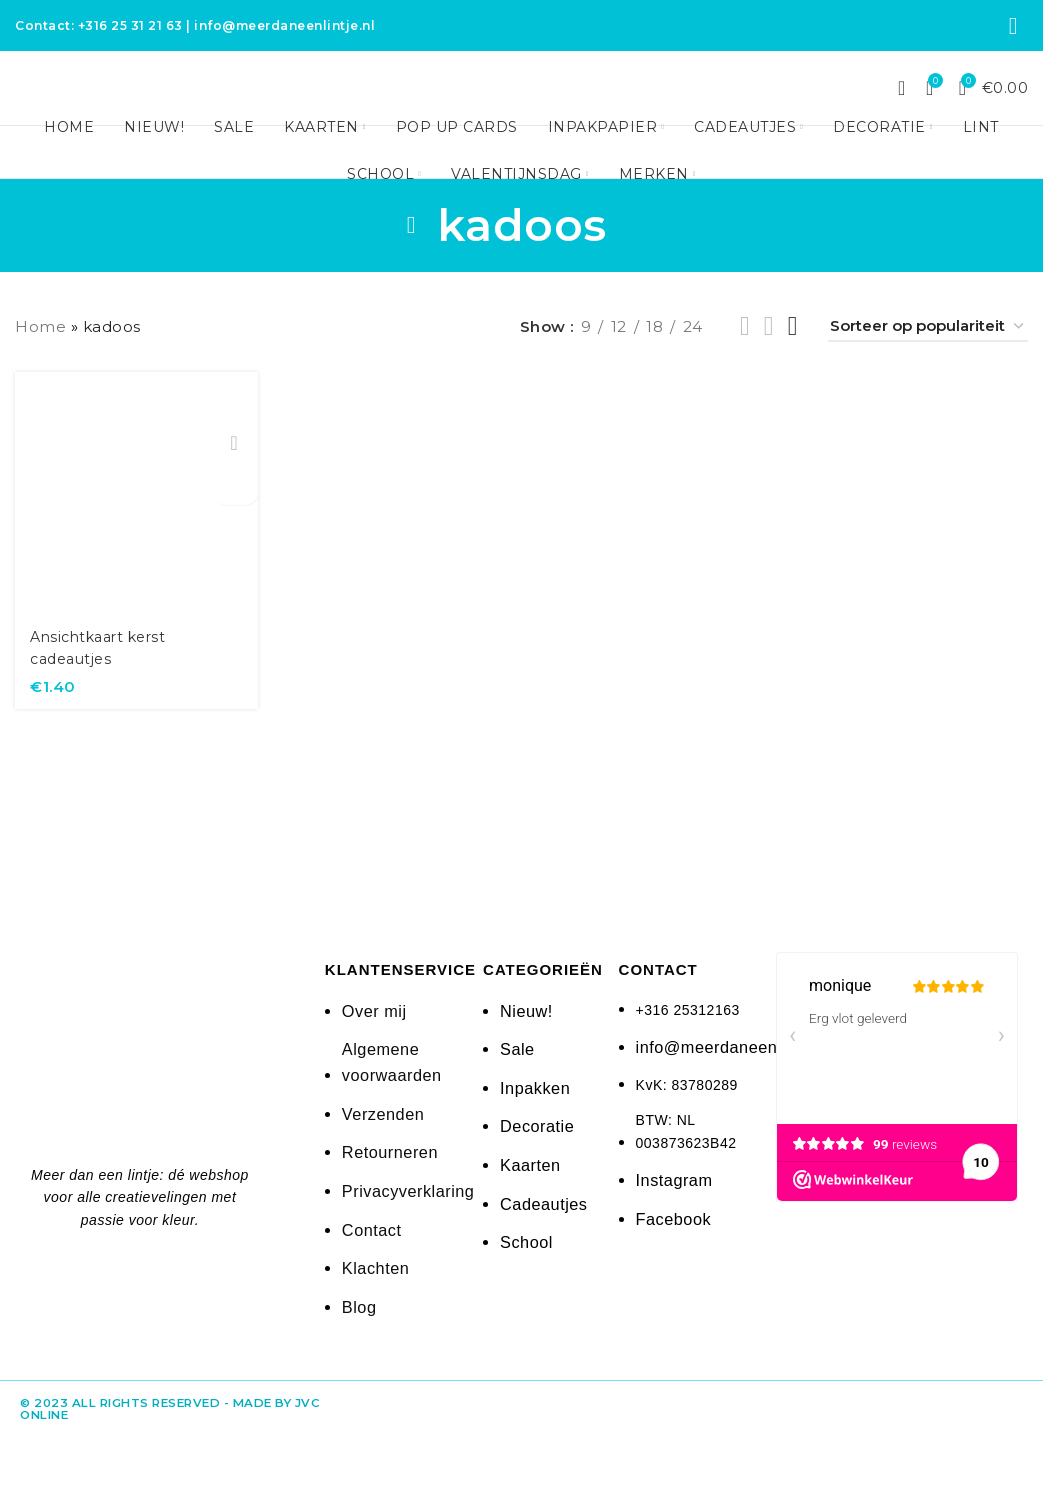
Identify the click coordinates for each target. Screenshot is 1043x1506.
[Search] (902, 108)
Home (40, 361)
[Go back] (412, 260)
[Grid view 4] (793, 361)
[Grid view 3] (769, 361)
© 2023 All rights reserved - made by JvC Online (154, 1423)
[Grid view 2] (745, 361)
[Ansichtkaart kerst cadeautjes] (134, 526)
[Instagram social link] (1013, 28)
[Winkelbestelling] (928, 362)
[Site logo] (522, 105)
